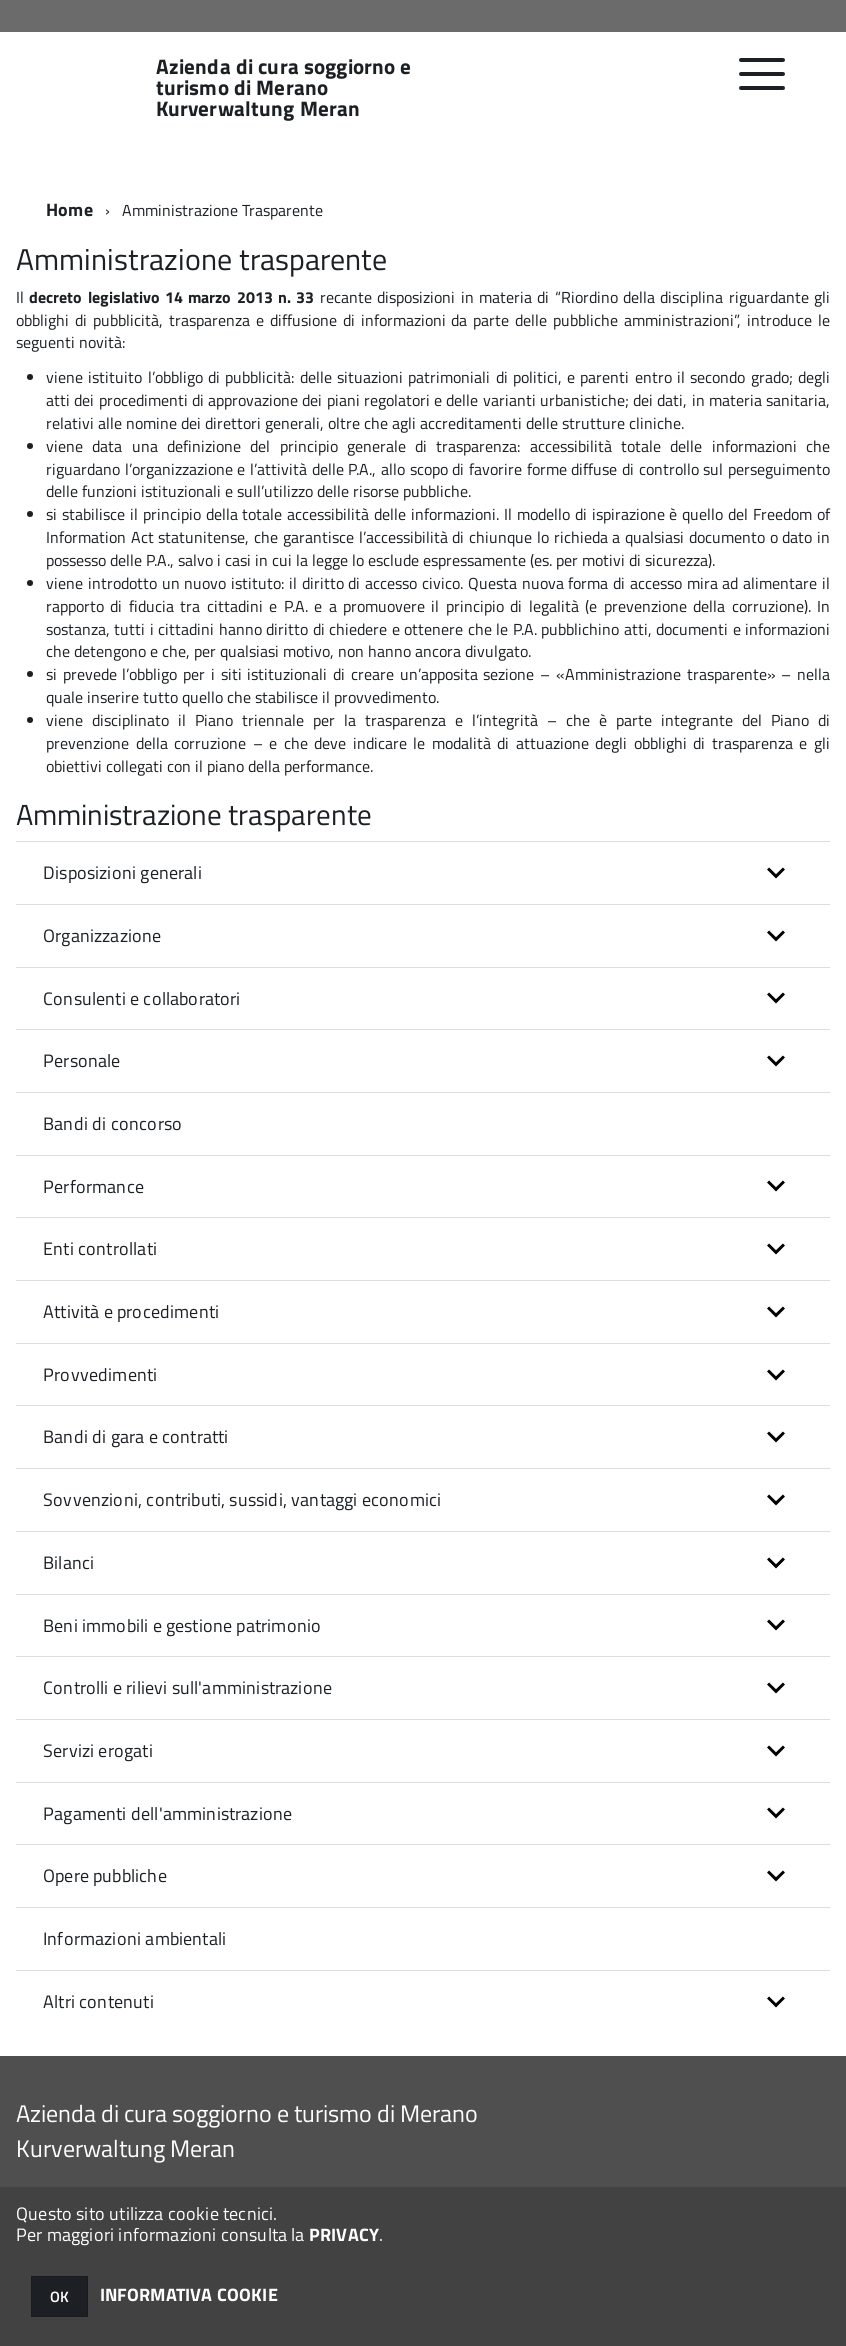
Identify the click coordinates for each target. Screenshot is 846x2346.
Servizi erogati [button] (98, 1750)
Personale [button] (82, 1060)
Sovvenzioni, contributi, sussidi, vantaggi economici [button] (242, 1499)
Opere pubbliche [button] (105, 1875)
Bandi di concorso (112, 1123)
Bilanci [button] (68, 1562)
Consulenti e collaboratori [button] (142, 998)
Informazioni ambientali (134, 1938)
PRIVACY (344, 2234)
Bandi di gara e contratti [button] (136, 1436)
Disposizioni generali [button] (122, 872)
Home (69, 209)
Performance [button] (93, 1186)
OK (59, 2296)
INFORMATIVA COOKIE (189, 2294)
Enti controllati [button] (100, 1248)
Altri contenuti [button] (98, 2001)
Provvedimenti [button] (100, 1374)
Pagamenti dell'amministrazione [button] (167, 1813)
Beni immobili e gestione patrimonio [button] (182, 1625)
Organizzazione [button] (102, 935)
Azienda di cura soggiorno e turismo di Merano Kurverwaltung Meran (284, 87)
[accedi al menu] (762, 84)
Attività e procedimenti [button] (131, 1311)
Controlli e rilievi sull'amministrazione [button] (187, 1687)
